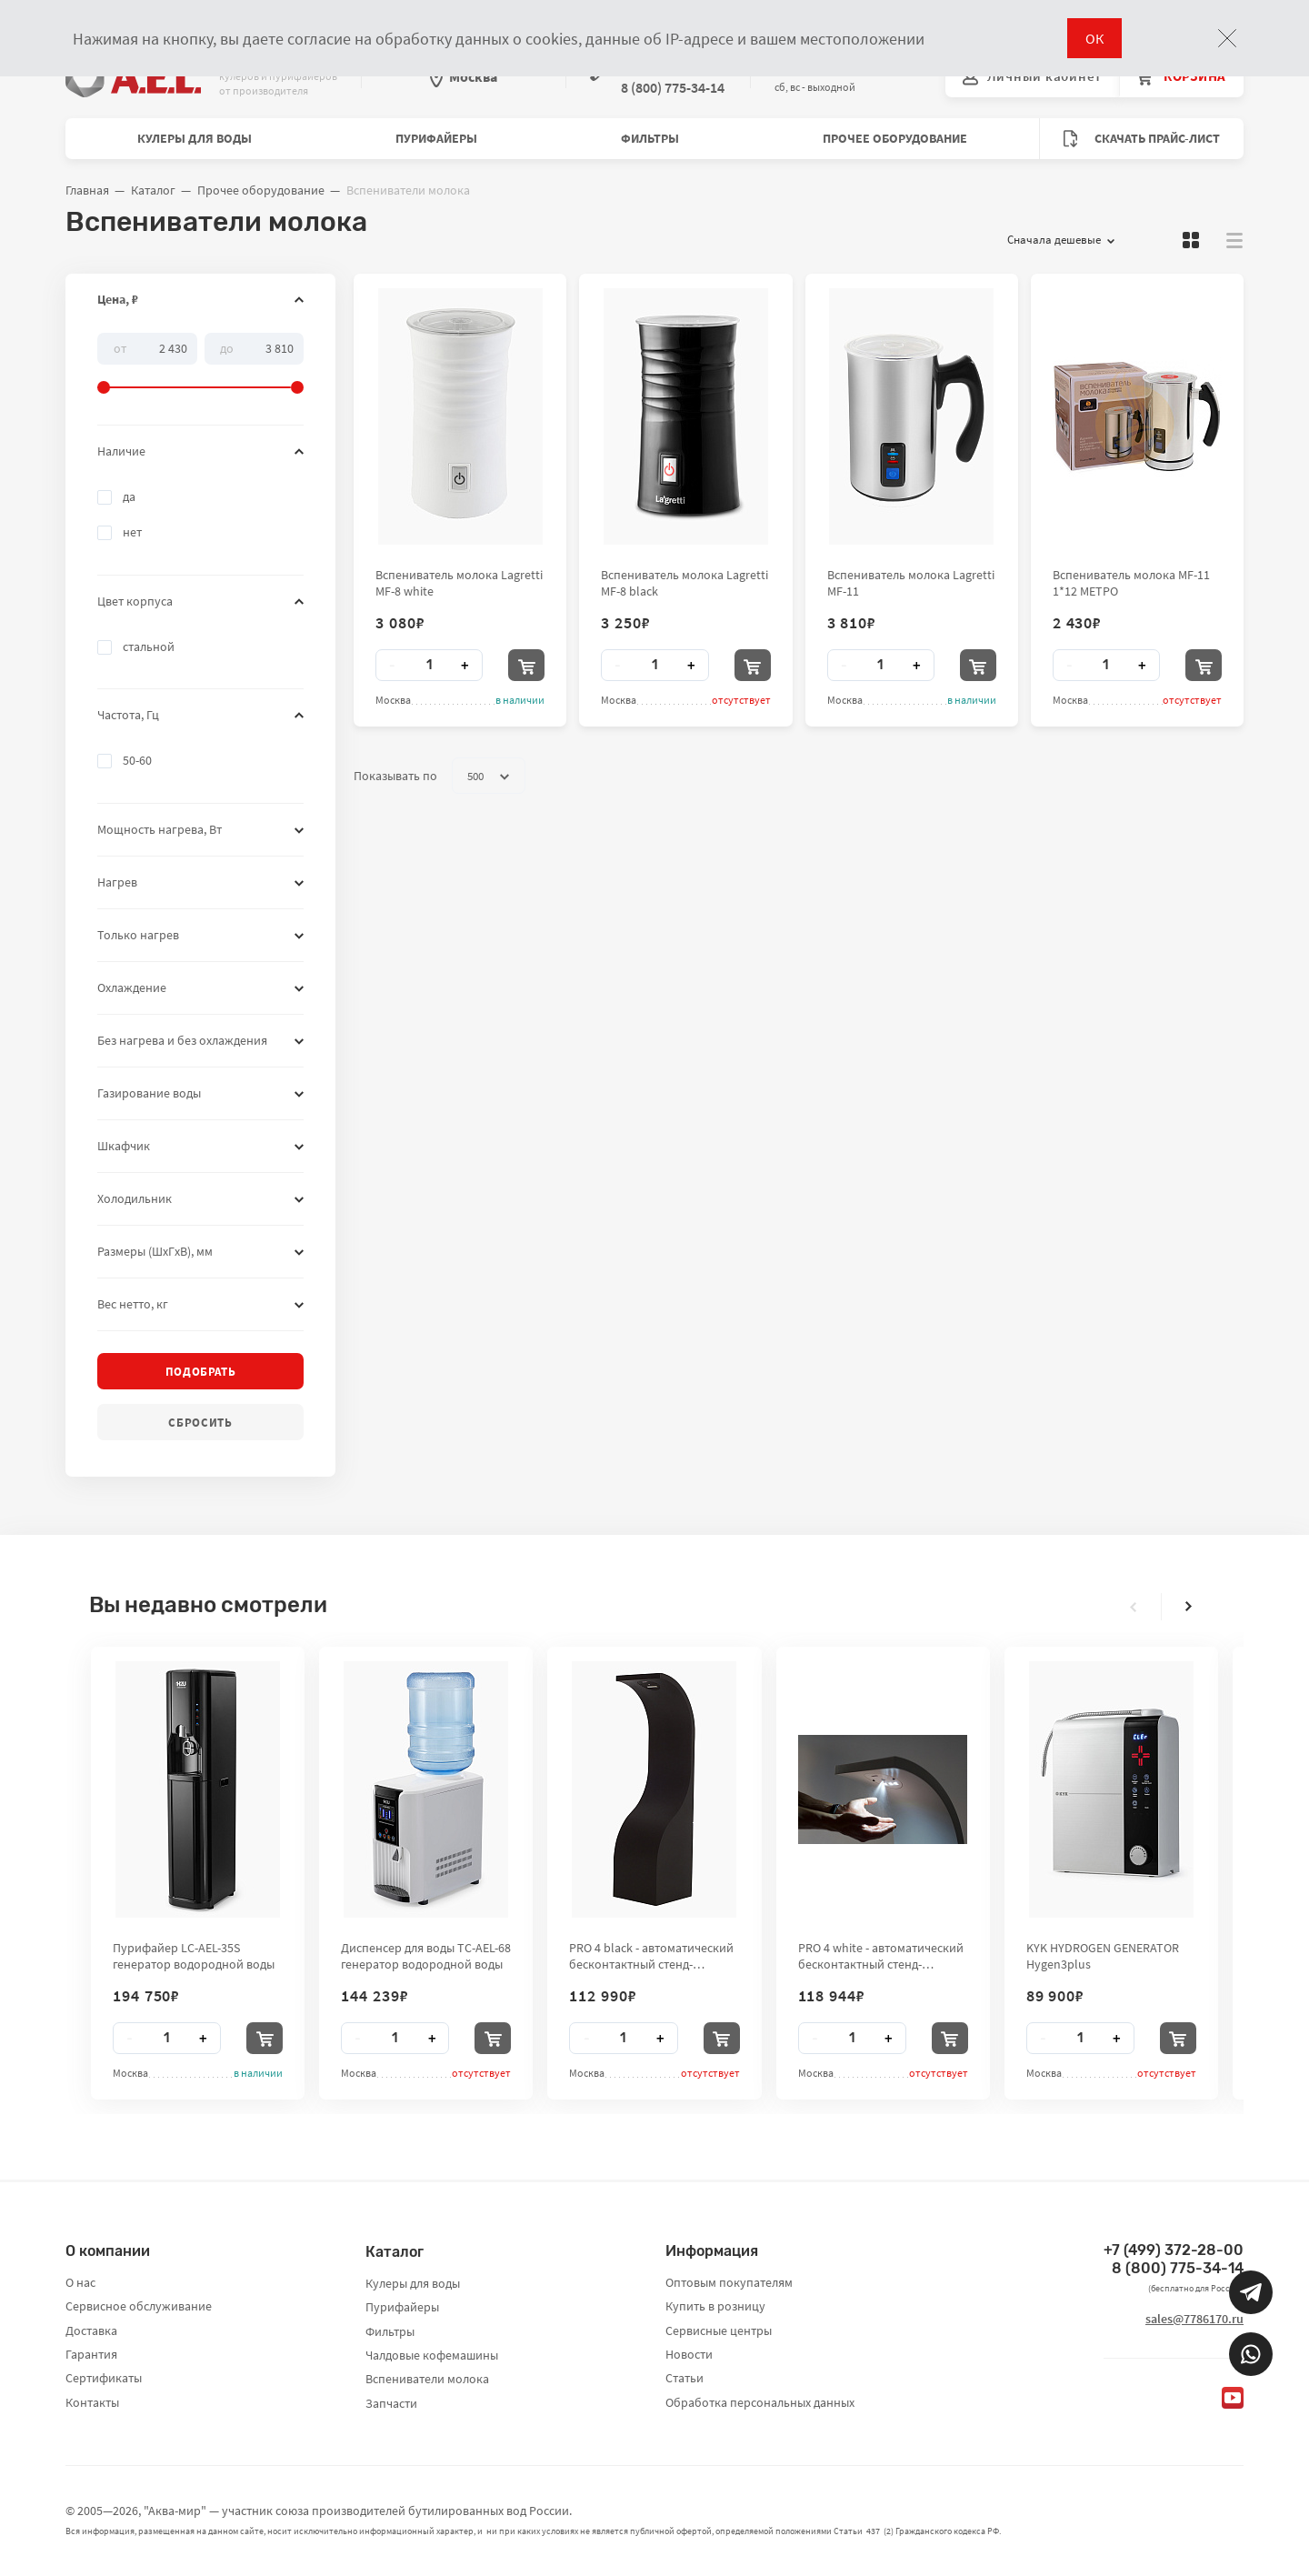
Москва (463, 76)
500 (488, 776)
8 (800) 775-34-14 (1178, 2268)
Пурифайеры (436, 138)
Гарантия (91, 2354)
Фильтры (650, 138)
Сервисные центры (718, 2330)
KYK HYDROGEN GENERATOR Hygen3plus (1102, 1956)
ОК (1094, 38)
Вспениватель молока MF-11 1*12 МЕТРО (1131, 582)
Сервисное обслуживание (138, 2306)
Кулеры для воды (194, 138)
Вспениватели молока (427, 2379)
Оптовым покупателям (729, 2282)
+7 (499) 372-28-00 (1174, 2250)
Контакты (92, 2402)
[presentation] (1133, 1607)
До (227, 347)
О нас (80, 2282)
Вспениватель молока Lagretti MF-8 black (684, 582)
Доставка (91, 2330)
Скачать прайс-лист (1142, 138)
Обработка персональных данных (759, 2402)
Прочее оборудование (895, 138)
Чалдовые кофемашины (431, 2355)
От (120, 347)
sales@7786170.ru (1194, 2318)
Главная (87, 190)
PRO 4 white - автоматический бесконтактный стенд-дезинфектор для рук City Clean (881, 1956)
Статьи (684, 2378)
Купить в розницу (715, 2306)
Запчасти (391, 2403)
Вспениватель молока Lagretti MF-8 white (459, 582)
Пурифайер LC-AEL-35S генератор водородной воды (194, 1956)
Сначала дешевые (1060, 240)
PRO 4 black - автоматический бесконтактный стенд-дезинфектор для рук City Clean (651, 1956)
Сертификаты (103, 2378)
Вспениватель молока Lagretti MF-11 (910, 582)
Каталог (153, 190)
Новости (689, 2354)
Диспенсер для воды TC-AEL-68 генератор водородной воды (426, 1956)
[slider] (200, 364)
